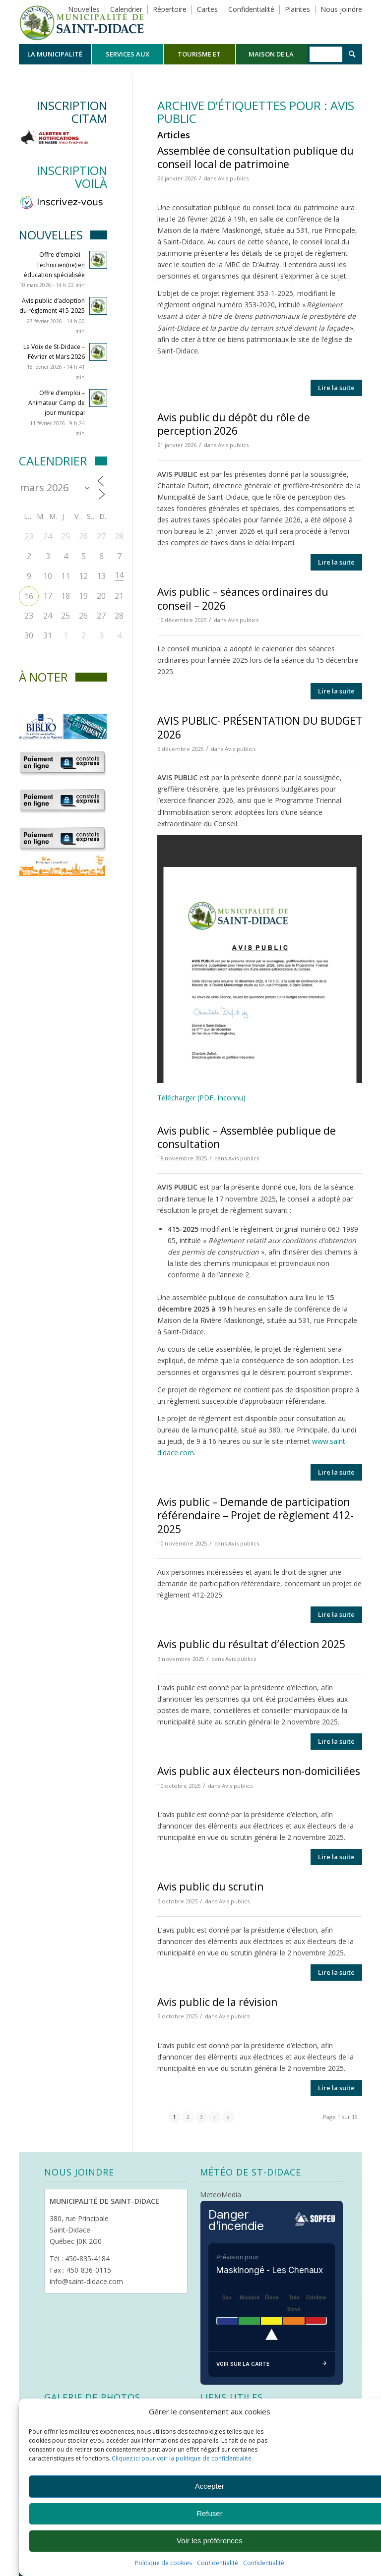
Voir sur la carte (271, 2364)
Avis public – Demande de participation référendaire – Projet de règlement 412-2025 (255, 1515)
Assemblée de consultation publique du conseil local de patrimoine (255, 157)
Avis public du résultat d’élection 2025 (251, 1644)
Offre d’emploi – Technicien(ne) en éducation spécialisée (54, 264)
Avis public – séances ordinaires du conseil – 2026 (242, 598)
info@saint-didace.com (86, 2281)
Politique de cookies (163, 2563)
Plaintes (297, 9)
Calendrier (126, 9)
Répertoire (170, 9)
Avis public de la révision (217, 2002)
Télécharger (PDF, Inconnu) (201, 1097)
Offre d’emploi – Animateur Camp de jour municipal (56, 403)
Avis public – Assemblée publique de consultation (246, 1137)
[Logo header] (81, 22)
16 (28, 596)
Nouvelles (84, 9)
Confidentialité (217, 2563)
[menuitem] (55, 54)
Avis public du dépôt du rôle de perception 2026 (233, 424)
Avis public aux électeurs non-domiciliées (258, 1771)
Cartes (207, 9)
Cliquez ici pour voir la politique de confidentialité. (182, 2458)
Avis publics (233, 178)
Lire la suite (336, 387)
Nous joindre (341, 9)
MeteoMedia (220, 2194)
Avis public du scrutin (210, 1886)
